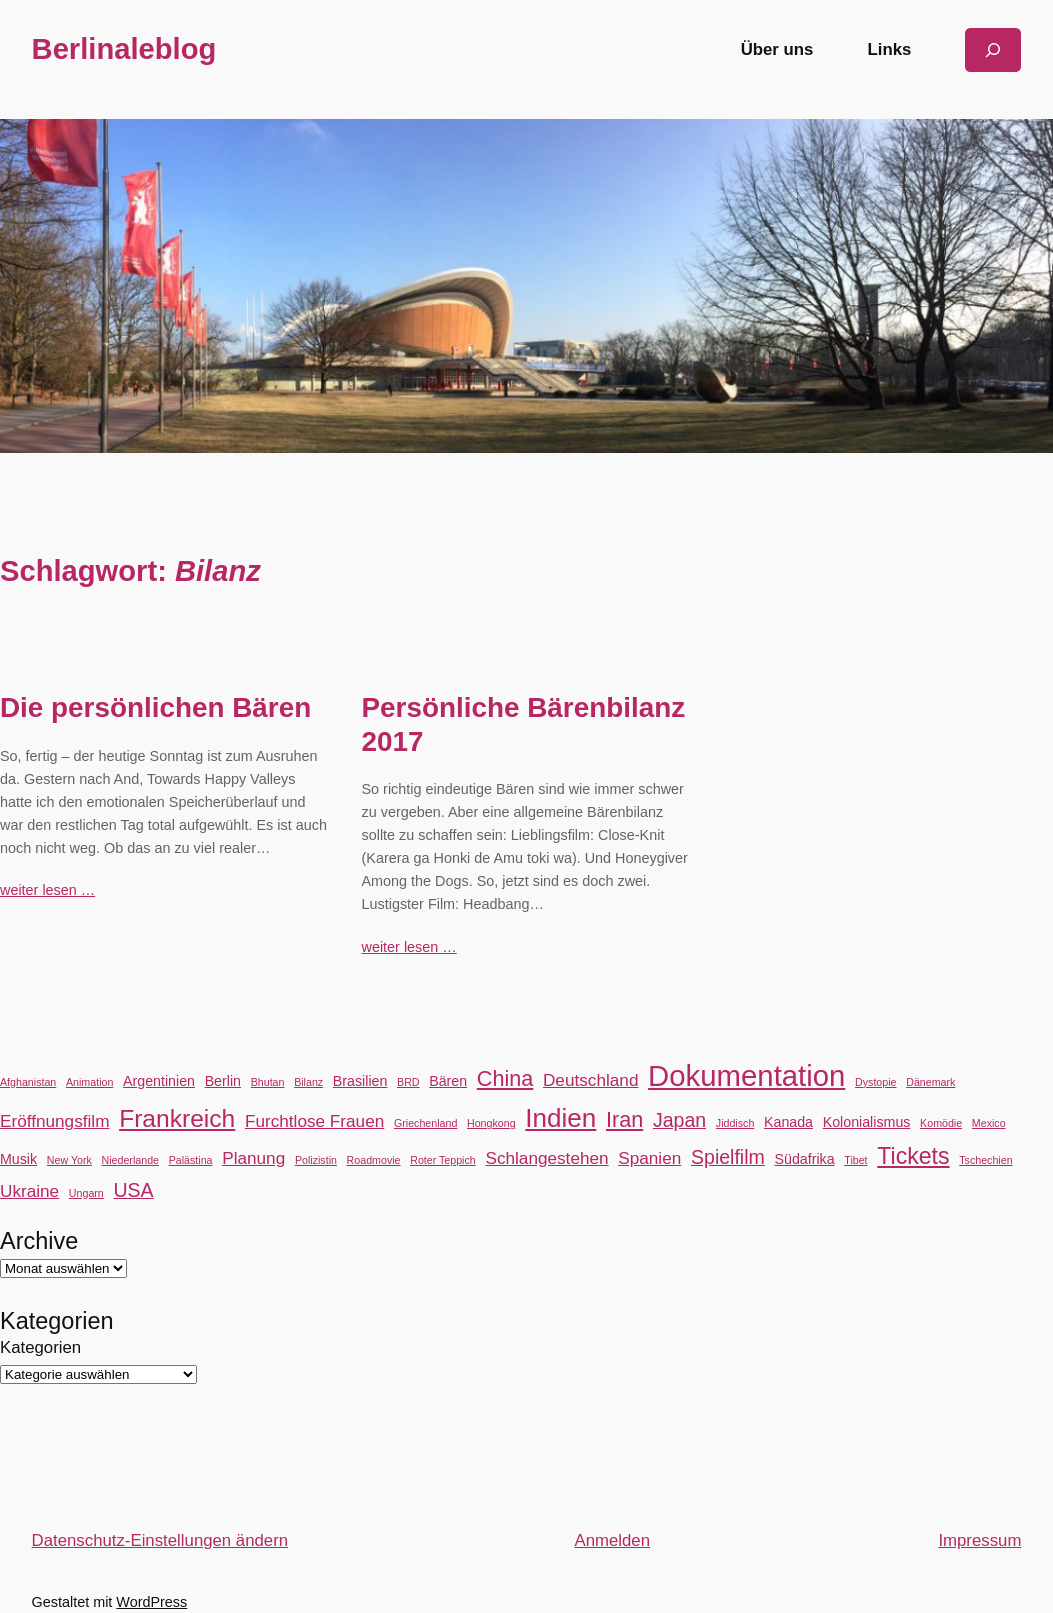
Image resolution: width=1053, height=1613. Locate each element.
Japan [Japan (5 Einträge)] (679, 1120)
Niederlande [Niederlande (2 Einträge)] (130, 1160)
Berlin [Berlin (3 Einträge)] (223, 1081)
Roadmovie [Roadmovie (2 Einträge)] (374, 1160)
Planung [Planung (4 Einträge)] (253, 1158)
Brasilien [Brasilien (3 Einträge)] (360, 1081)
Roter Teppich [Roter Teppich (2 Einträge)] (443, 1160)
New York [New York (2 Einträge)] (69, 1160)
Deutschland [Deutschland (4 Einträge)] (590, 1080)
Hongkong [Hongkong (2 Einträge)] (491, 1123)
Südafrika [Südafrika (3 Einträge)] (805, 1159)
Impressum (979, 1540)
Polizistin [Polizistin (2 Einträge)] (316, 1160)
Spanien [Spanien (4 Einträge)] (649, 1158)
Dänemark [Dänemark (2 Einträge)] (930, 1082)
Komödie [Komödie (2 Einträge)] (941, 1123)
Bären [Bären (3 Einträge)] (448, 1081)
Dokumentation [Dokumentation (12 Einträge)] (746, 1075)
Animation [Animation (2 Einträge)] (89, 1082)
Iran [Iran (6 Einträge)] (624, 1119)
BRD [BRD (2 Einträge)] (408, 1082)
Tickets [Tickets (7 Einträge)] (913, 1156)
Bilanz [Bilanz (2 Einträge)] (308, 1082)
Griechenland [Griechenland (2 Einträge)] (425, 1123)
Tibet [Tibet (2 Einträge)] (855, 1160)
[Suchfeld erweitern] (993, 49)
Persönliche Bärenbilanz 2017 (524, 724)
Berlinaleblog (124, 49)
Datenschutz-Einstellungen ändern (160, 1540)
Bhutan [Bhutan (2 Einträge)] (268, 1082)
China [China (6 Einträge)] (505, 1078)
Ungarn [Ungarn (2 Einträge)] (86, 1193)
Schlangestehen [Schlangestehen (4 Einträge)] (546, 1158)
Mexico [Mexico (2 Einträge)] (989, 1123)
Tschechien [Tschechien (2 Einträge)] (985, 1160)
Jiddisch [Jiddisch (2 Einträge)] (735, 1123)
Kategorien (40, 1347)
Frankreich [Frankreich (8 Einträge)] (177, 1118)
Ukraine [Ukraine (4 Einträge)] (29, 1191)
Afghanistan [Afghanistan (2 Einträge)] (28, 1082)
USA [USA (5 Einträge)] (133, 1190)
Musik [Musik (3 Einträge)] (18, 1159)
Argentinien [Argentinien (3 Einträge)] (159, 1081)
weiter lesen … (47, 890)
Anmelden (612, 1540)
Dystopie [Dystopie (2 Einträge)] (875, 1082)
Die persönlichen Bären (155, 707)
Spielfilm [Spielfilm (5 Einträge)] (728, 1157)
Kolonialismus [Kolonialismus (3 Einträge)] (867, 1122)
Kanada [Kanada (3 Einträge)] (788, 1122)
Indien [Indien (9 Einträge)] (560, 1118)
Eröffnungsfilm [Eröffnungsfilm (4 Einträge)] (54, 1121)
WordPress (151, 1602)
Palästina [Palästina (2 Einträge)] (191, 1160)
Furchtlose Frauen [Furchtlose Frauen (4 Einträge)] (314, 1121)
